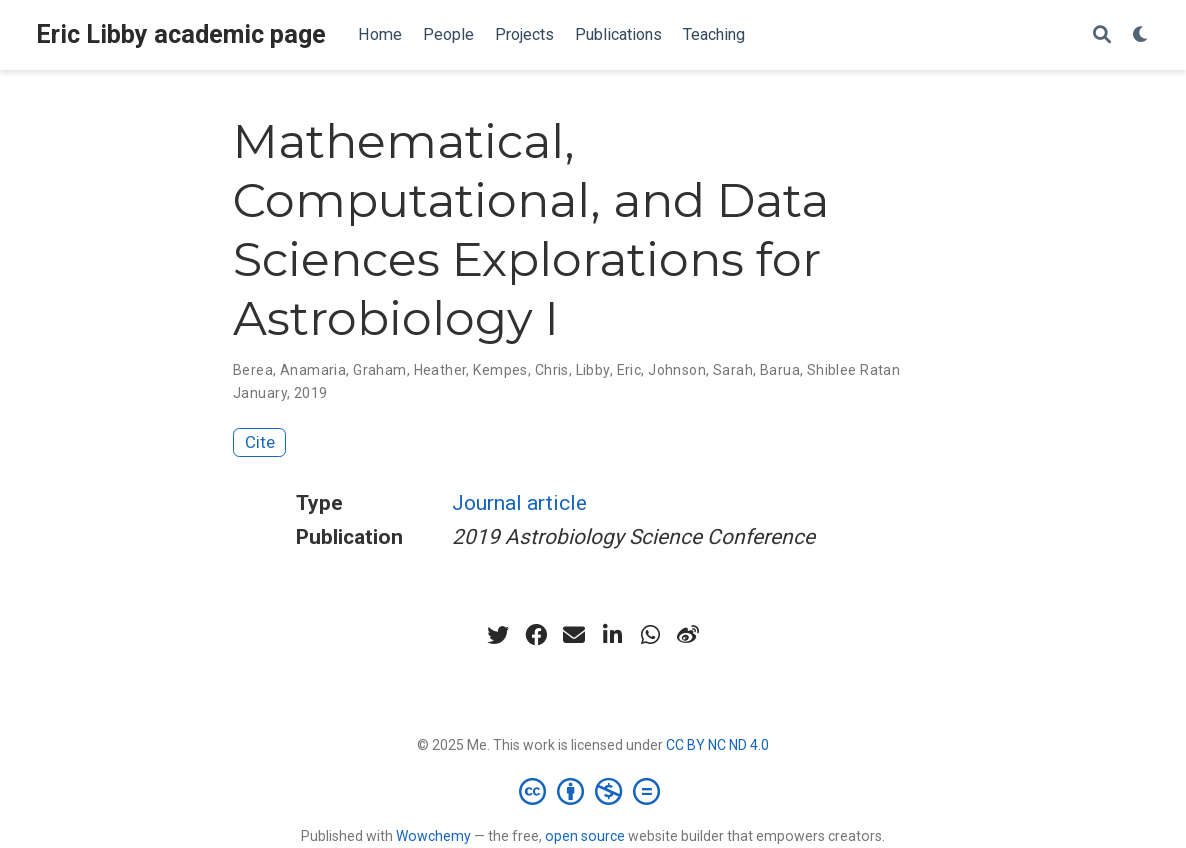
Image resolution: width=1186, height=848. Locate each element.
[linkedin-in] (612, 635)
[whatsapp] (650, 635)
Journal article (519, 503)
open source (585, 836)
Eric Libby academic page (181, 34)
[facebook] (536, 635)
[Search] (1102, 35)
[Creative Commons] (593, 791)
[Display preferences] (1141, 35)
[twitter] (498, 635)
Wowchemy (433, 836)
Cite (260, 442)
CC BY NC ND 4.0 (717, 745)
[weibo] (688, 635)
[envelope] (574, 635)
